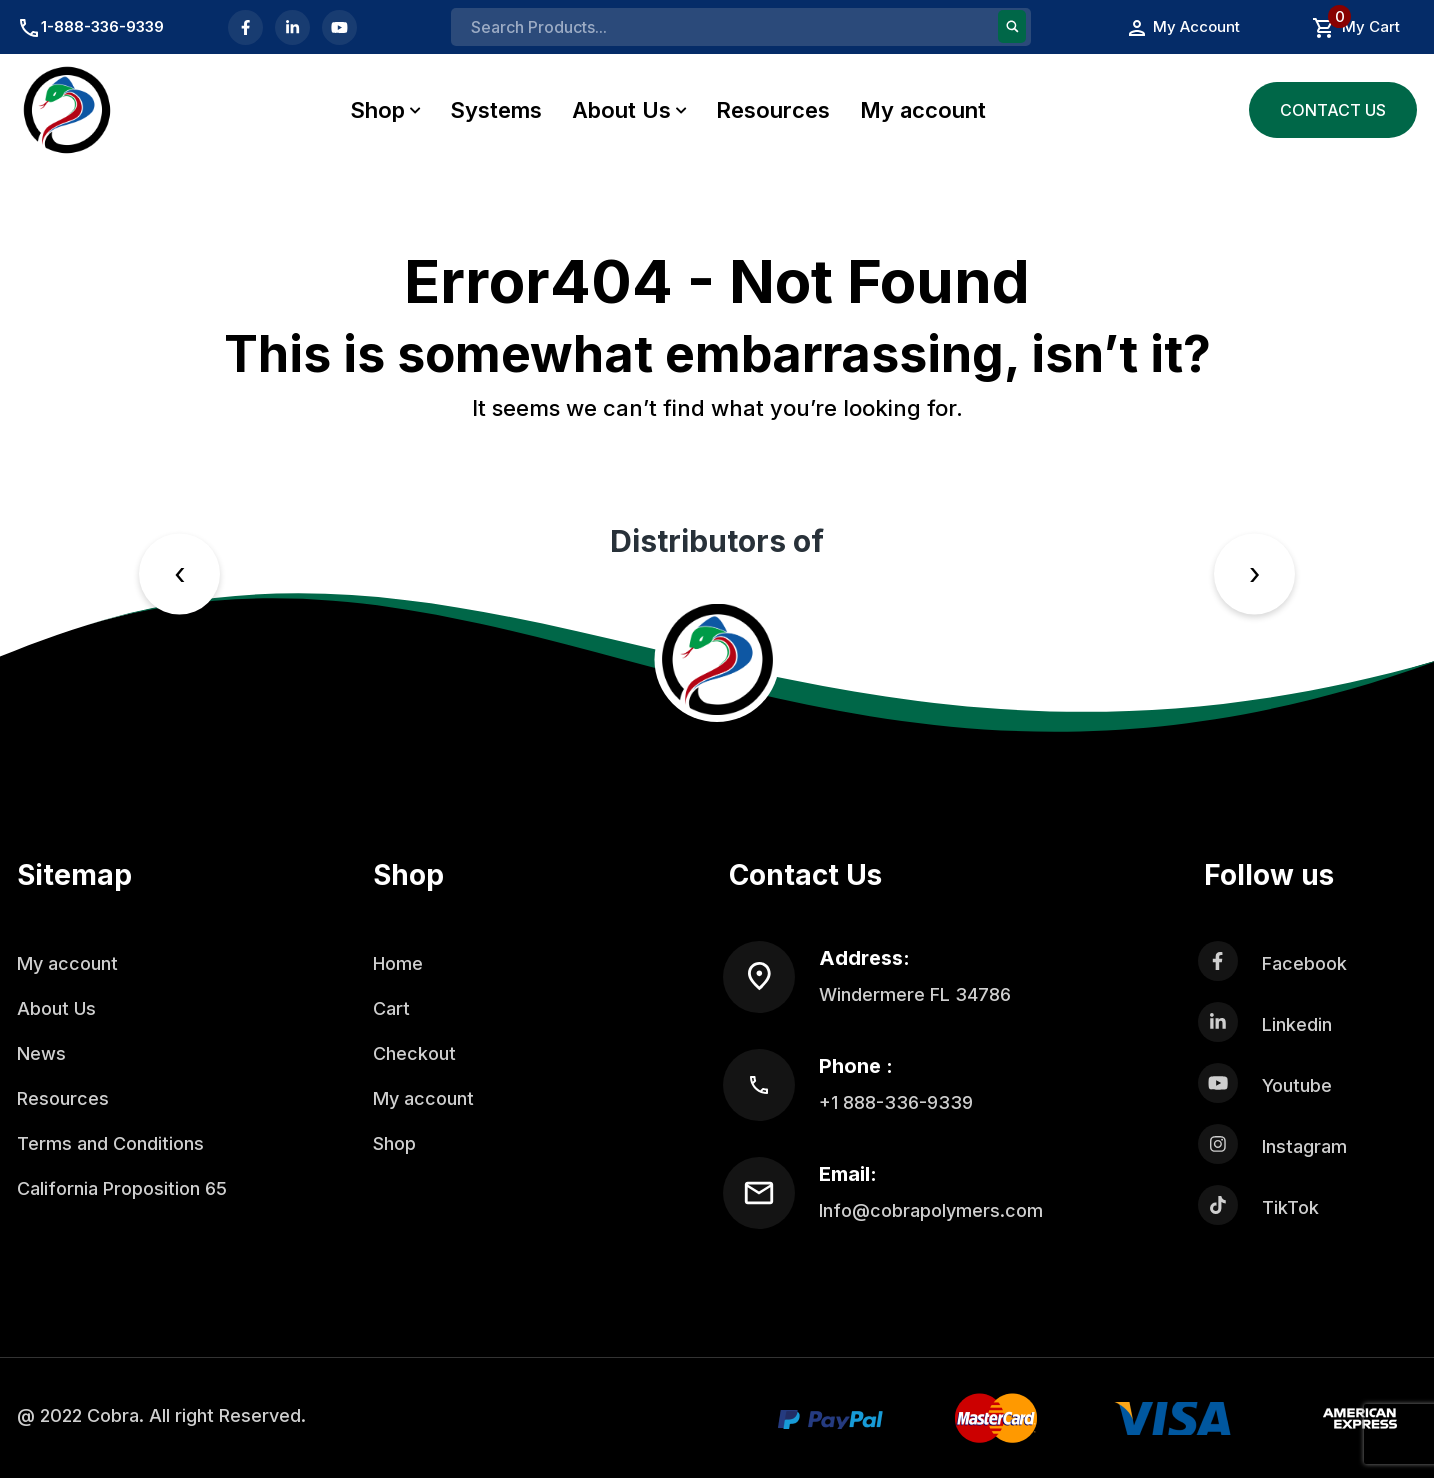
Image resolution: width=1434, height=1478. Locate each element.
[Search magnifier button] (1012, 26)
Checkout (414, 1053)
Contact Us (1333, 110)
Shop (377, 110)
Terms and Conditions (110, 1143)
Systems (496, 110)
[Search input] (732, 27)
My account (923, 110)
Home (398, 963)
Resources (773, 110)
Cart (391, 1008)
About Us (621, 110)
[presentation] (179, 574)
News (41, 1053)
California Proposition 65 (122, 1188)
